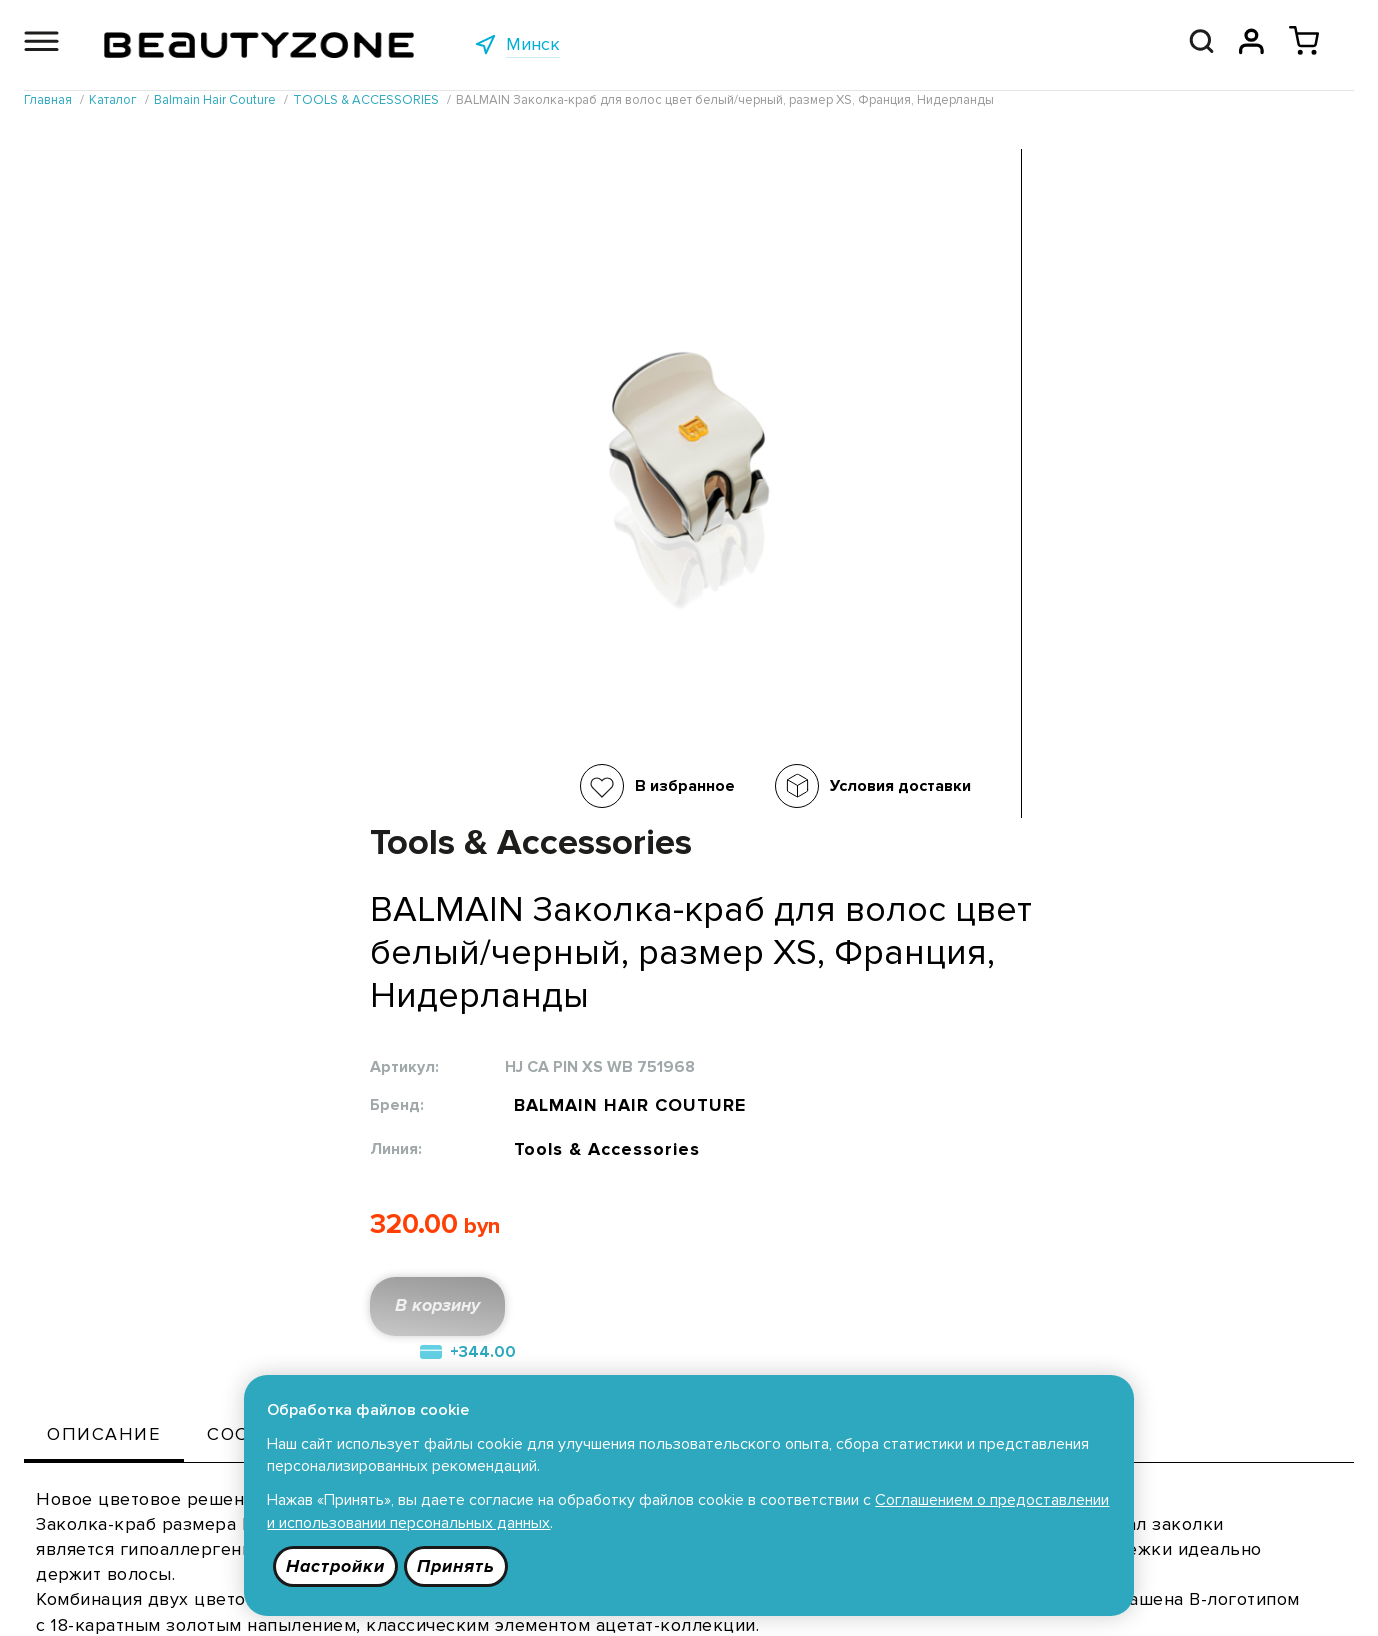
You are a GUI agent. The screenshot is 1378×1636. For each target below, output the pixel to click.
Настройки (337, 1565)
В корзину (797, 657)
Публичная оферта (632, 1352)
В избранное (352, 786)
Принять (459, 1565)
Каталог (346, 1352)
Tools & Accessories (957, 493)
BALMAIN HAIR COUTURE (984, 442)
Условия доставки (567, 786)
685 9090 (1242, 1601)
